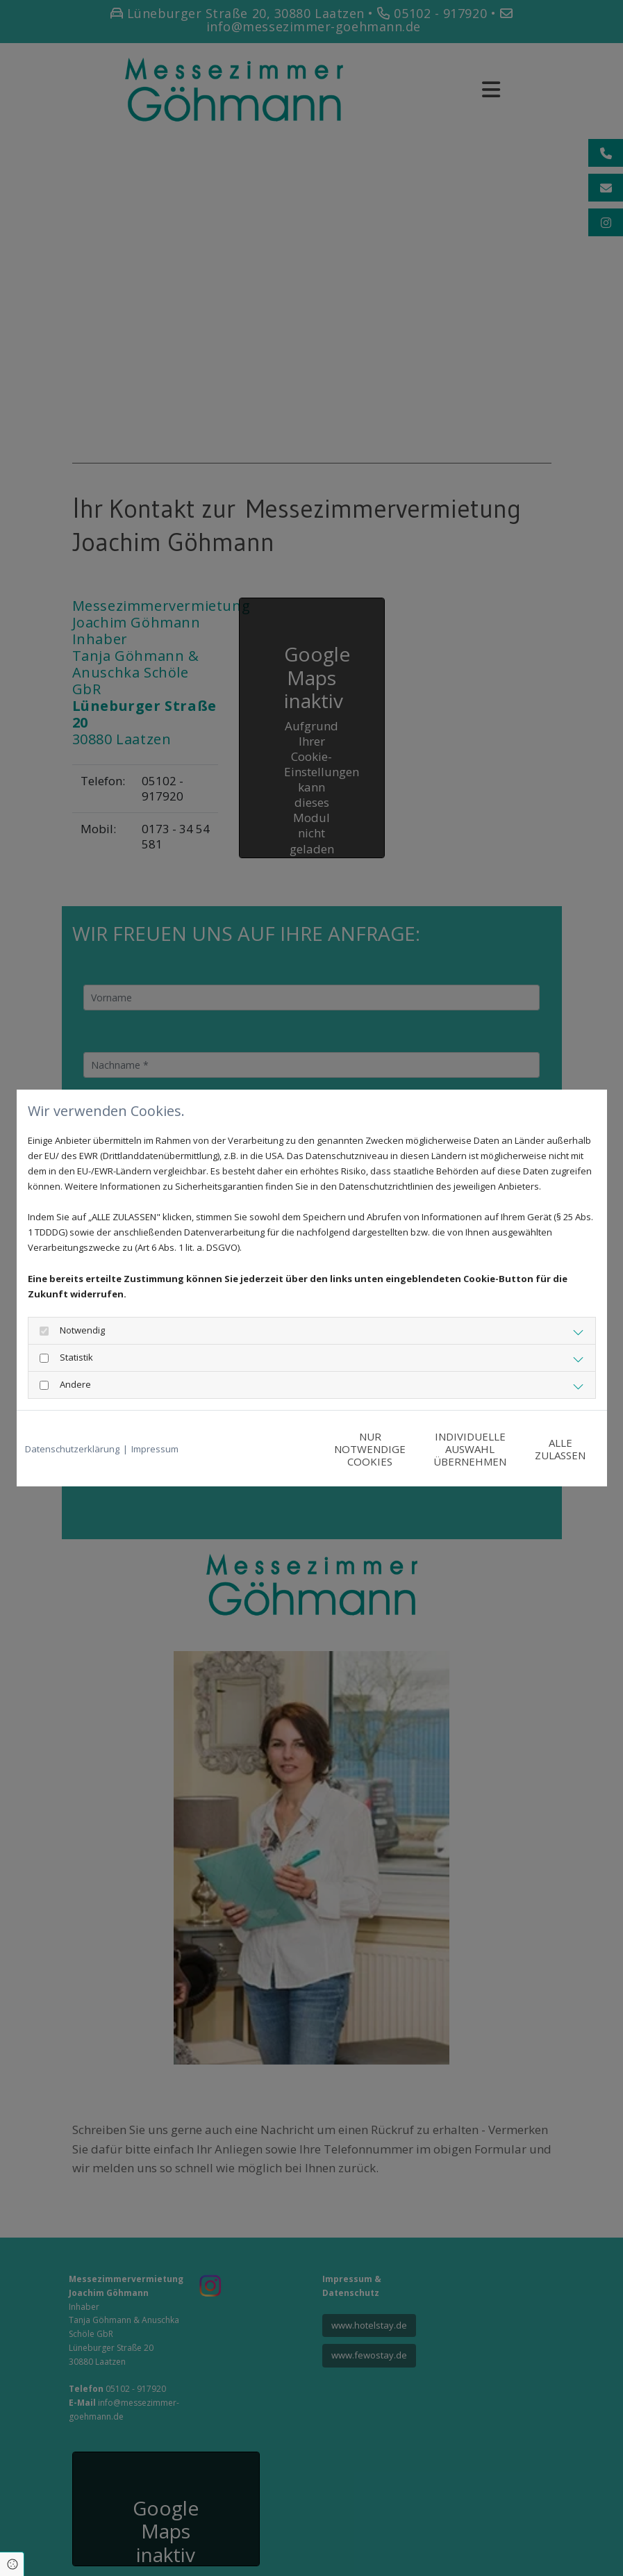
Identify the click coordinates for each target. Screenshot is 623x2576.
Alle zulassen (534, 1449)
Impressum (154, 1449)
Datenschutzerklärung (72, 1449)
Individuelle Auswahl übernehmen (402, 1448)
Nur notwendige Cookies (270, 1449)
